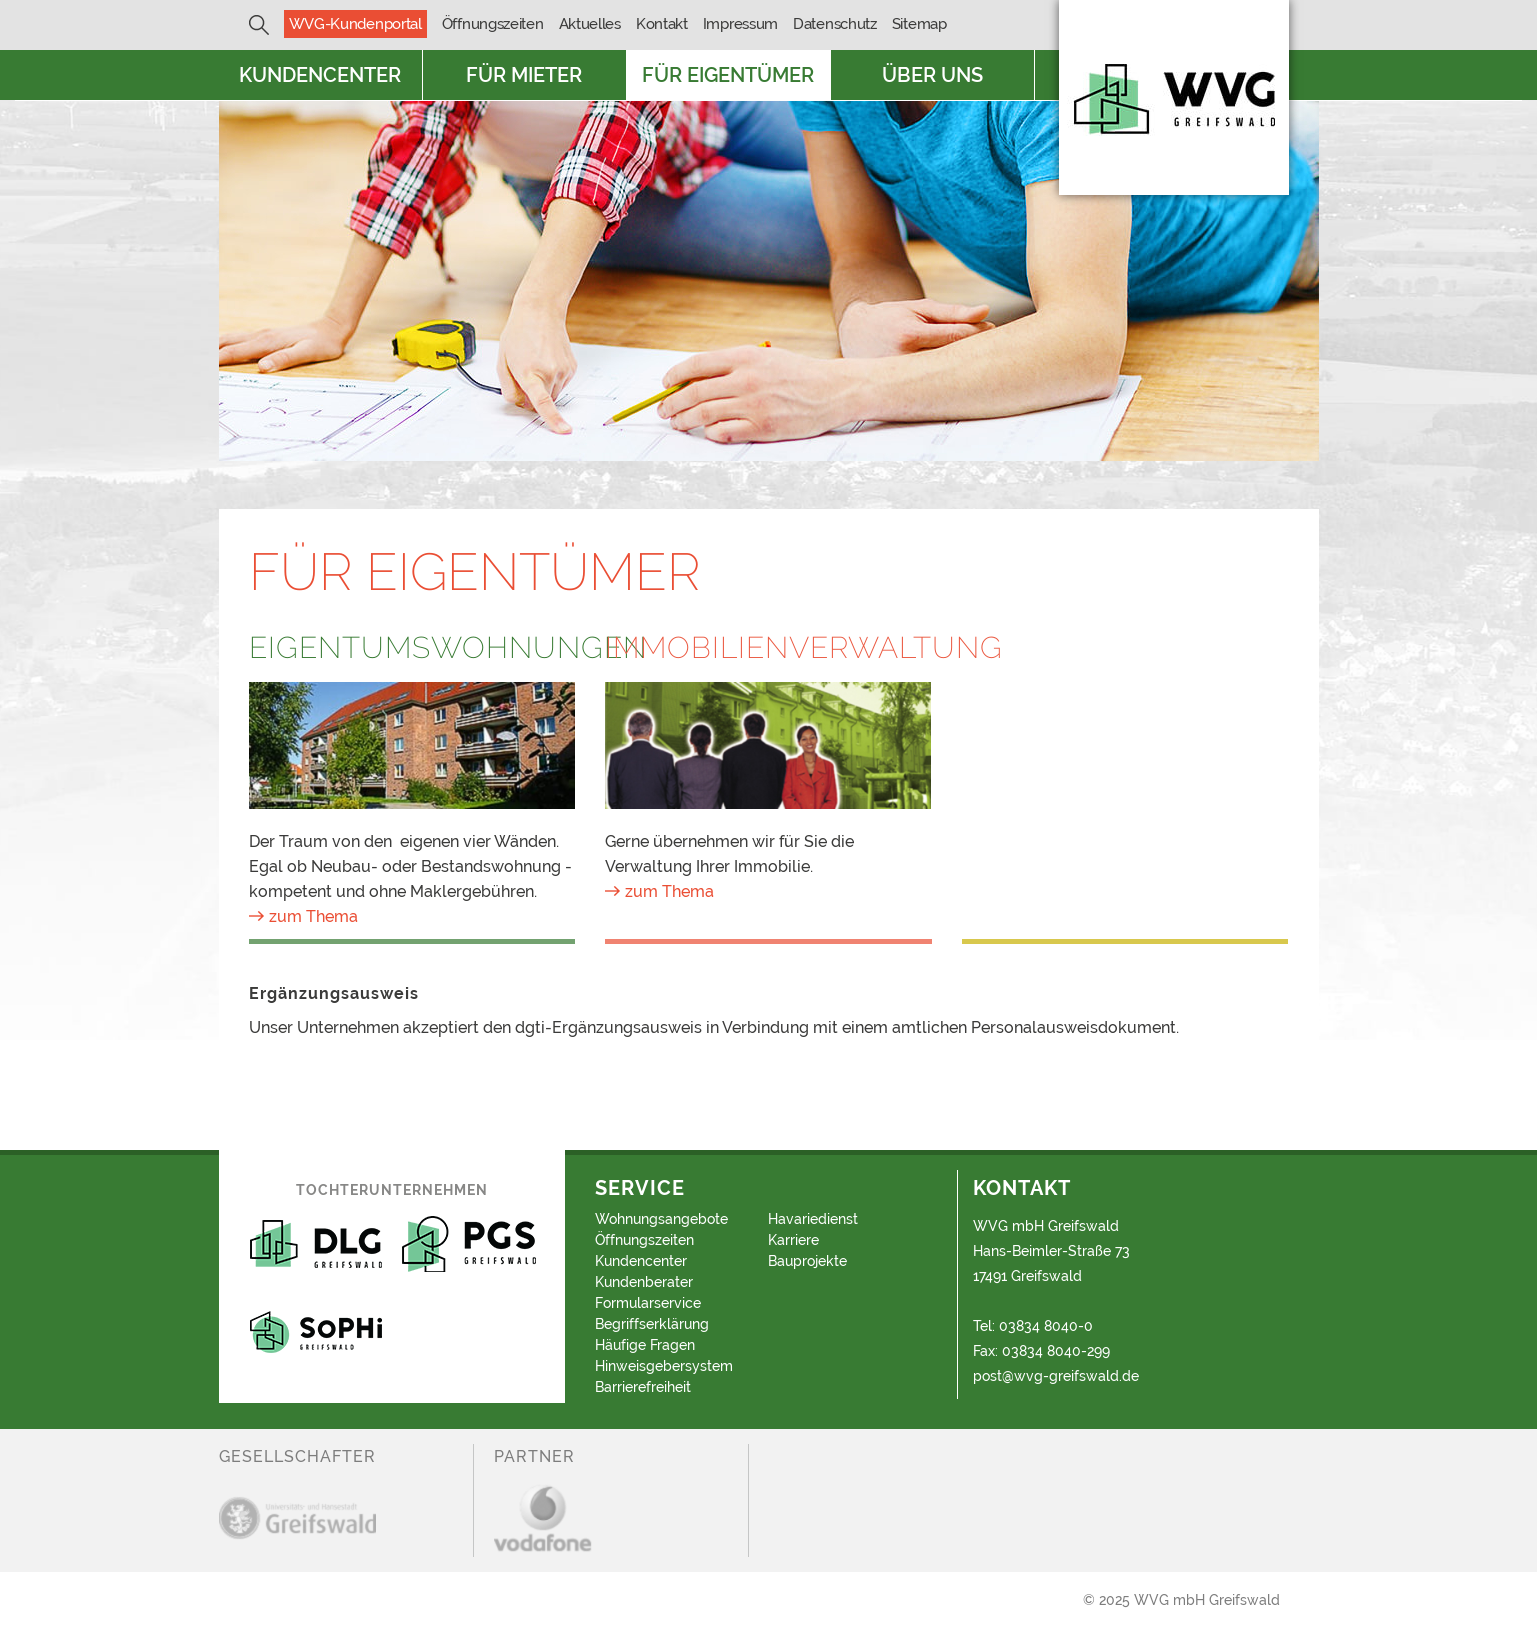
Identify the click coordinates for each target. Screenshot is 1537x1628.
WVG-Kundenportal (355, 24)
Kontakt (662, 24)
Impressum (740, 24)
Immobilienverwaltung (768, 647)
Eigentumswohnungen (412, 647)
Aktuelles (590, 24)
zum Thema (313, 916)
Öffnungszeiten (493, 24)
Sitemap (919, 24)
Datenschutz (835, 24)
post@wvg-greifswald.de (1056, 1376)
